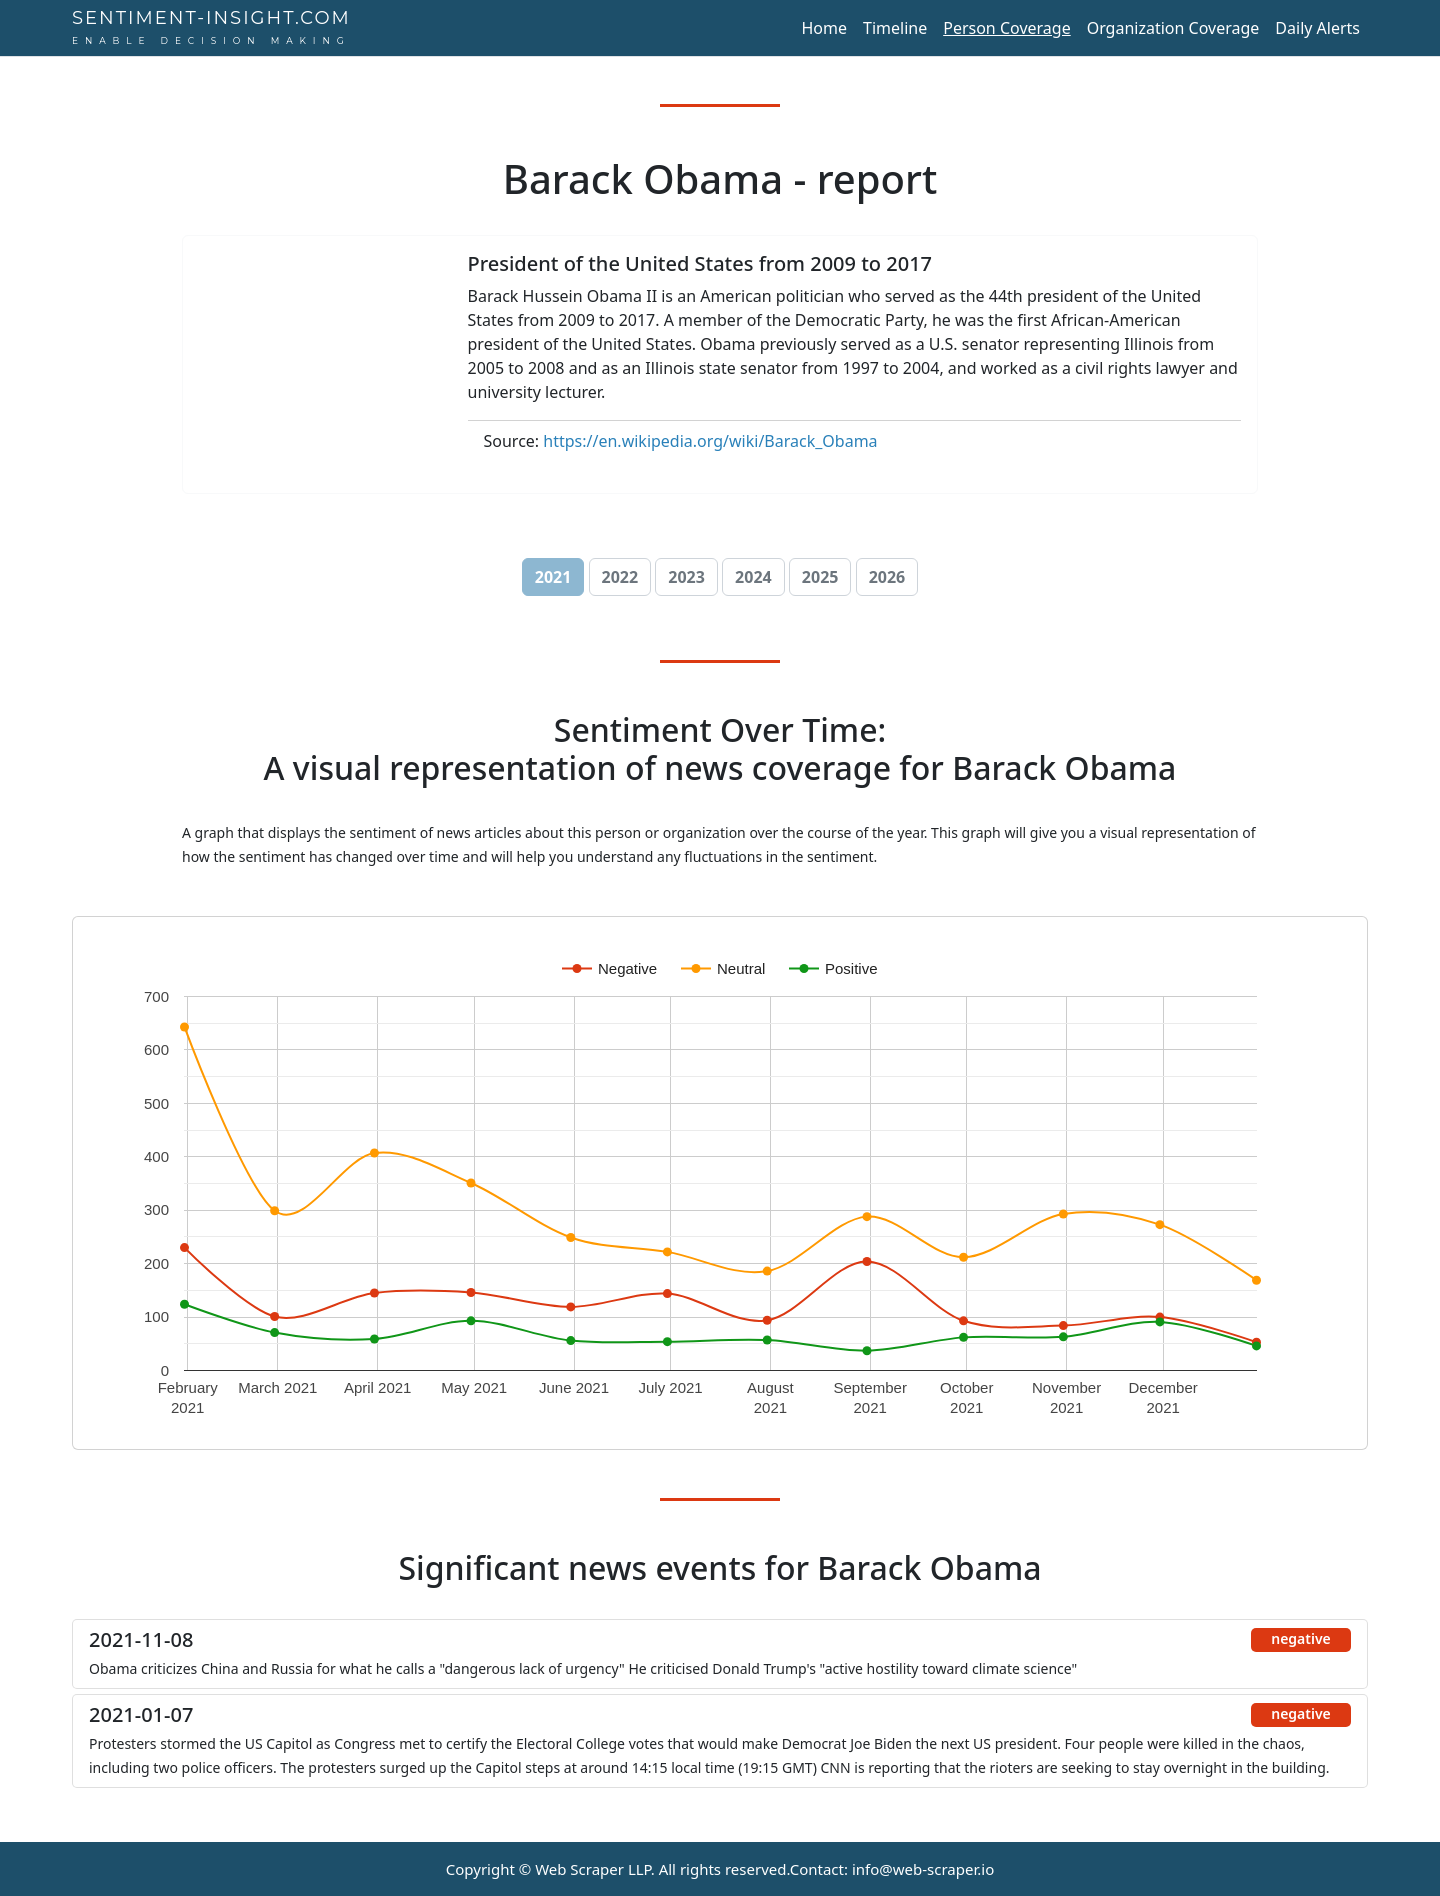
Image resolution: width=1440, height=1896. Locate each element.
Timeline (895, 28)
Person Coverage (1006, 28)
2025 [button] (820, 577)
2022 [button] (620, 577)
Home (824, 28)
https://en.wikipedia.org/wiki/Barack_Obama (710, 441)
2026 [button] (887, 577)
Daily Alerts (1317, 28)
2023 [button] (686, 577)
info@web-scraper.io (923, 1869)
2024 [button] (753, 577)
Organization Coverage (1173, 28)
